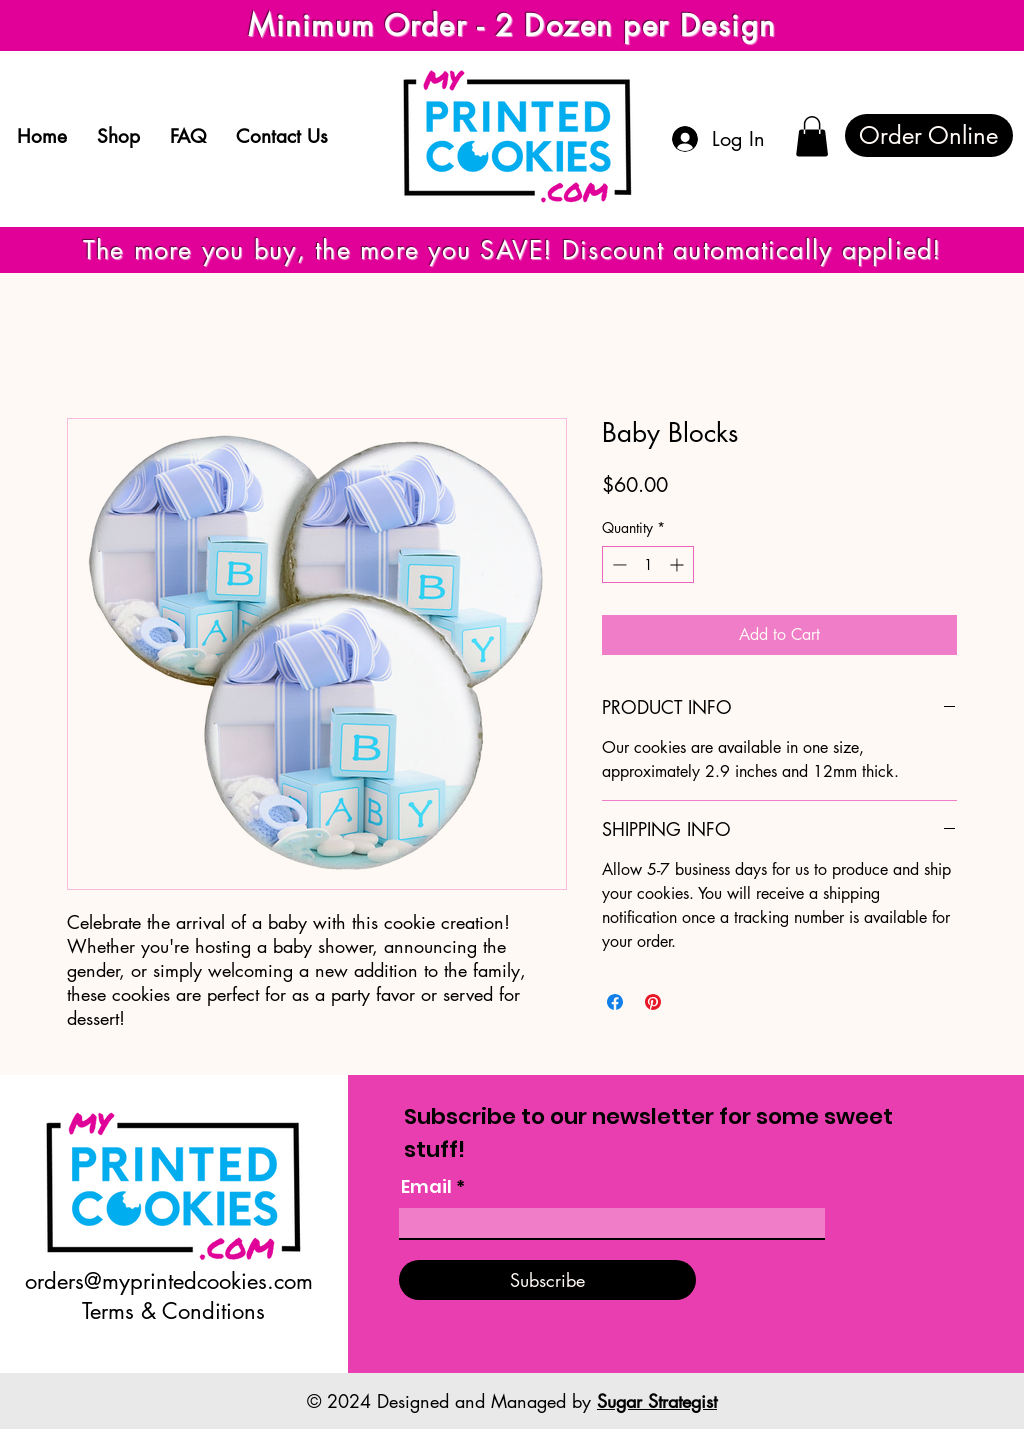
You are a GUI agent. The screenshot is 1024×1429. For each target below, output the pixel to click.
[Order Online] (929, 135)
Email (426, 1187)
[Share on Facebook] (615, 1002)
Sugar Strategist (657, 1401)
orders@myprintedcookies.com (169, 1281)
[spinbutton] (648, 564)
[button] (812, 136)
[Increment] (678, 564)
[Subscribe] (547, 1280)
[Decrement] (617, 564)
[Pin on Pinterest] (653, 1002)
